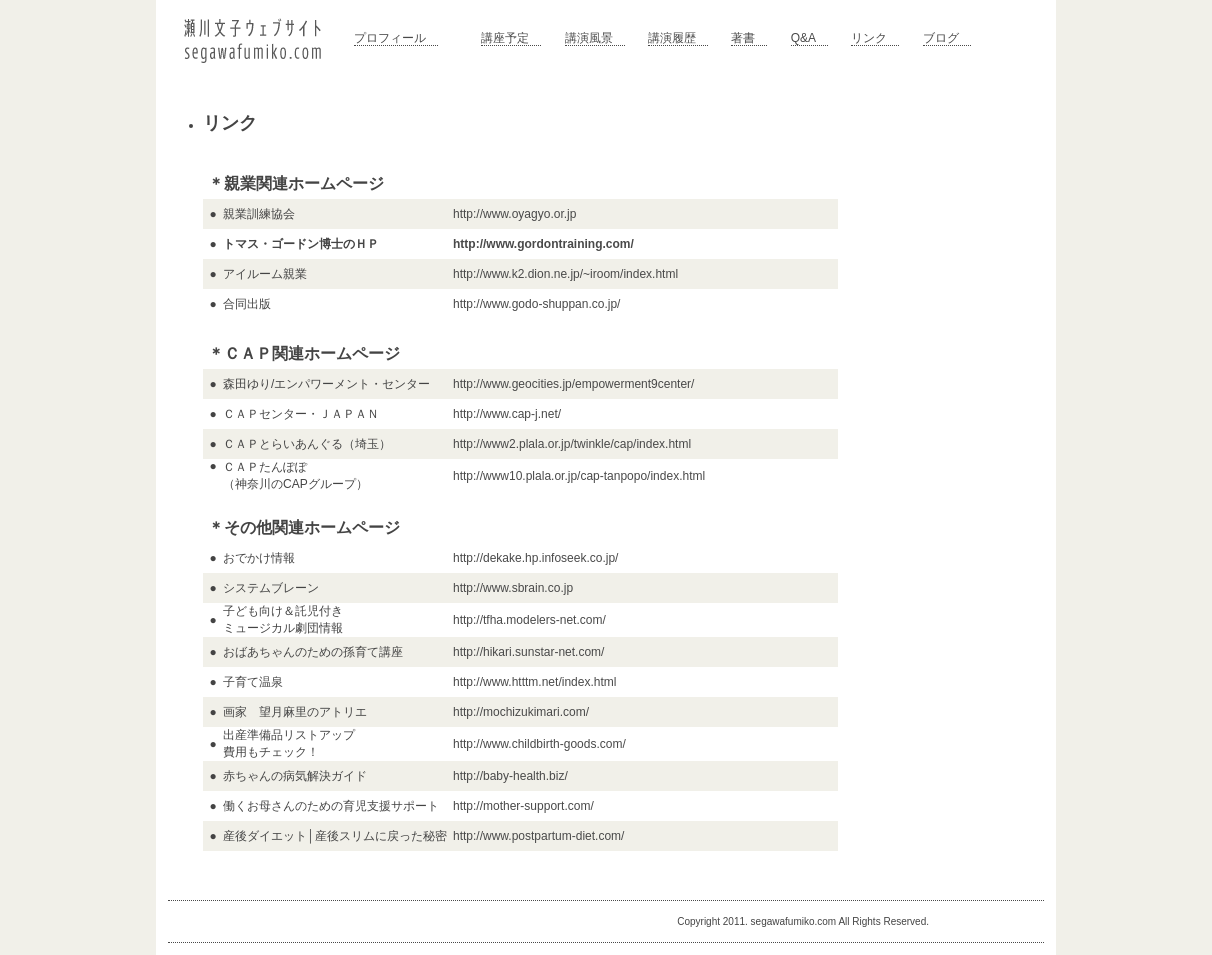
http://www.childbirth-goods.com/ (539, 744)
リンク (869, 38)
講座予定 (505, 38)
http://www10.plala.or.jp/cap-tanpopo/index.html (579, 476)
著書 (743, 38)
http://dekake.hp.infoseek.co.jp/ (535, 558)
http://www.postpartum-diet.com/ (538, 836)
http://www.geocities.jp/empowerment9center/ (573, 384)
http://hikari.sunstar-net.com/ (528, 652)
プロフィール (390, 38)
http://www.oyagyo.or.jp (514, 214)
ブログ (941, 38)
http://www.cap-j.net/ (507, 414)
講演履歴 (672, 38)
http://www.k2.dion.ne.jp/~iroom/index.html (565, 274)
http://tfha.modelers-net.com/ (529, 620)
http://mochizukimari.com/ (521, 712)
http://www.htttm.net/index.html (534, 682)
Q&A (803, 38)
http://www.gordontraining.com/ (543, 244)
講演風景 (589, 38)
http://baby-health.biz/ (510, 776)
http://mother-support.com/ (523, 806)
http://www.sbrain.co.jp (513, 588)
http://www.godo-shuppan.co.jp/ (536, 304)
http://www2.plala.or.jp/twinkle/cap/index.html (572, 444)
